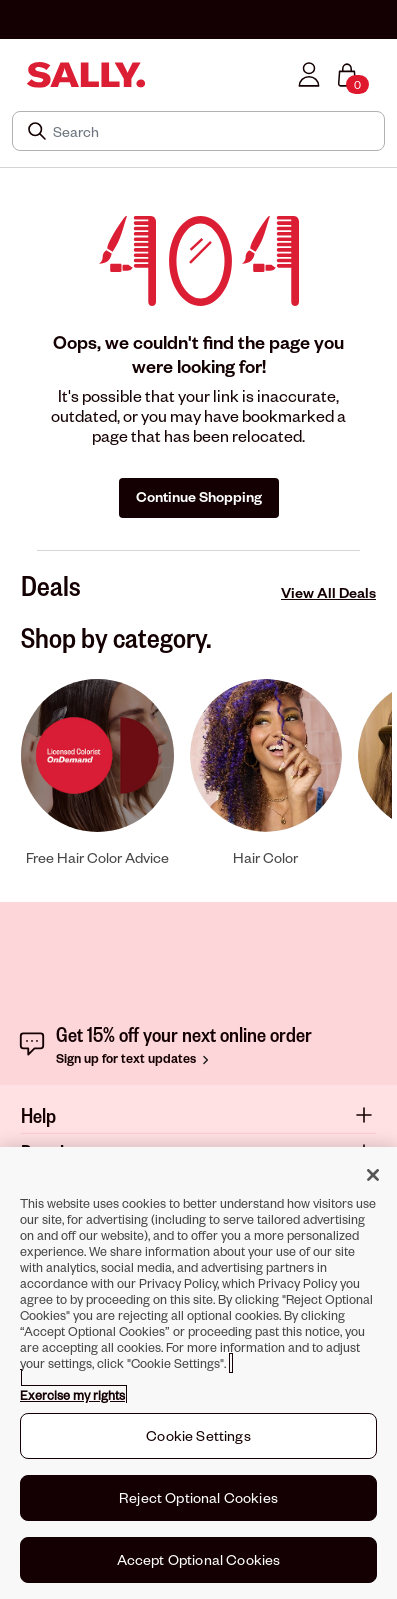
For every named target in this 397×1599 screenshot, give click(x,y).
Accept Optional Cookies (199, 1559)
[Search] (212, 131)
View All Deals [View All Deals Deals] (328, 592)
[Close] (373, 1175)
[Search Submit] (39, 131)
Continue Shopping (199, 496)
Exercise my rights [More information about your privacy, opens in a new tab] (72, 1395)
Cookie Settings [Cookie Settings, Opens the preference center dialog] (198, 1435)
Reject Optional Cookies (198, 1497)
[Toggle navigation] (13, 74)
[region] (198, 1373)
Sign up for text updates (134, 1058)
